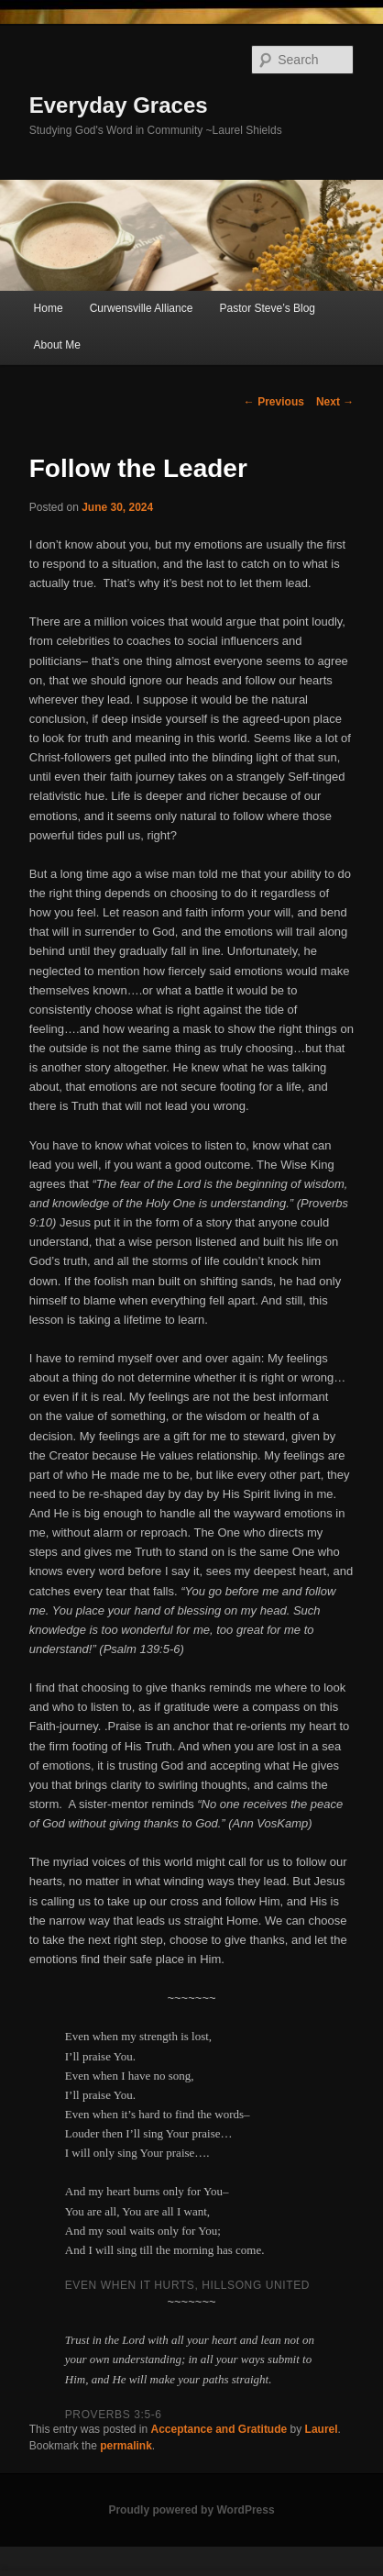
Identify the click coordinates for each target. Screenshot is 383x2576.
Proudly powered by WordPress (191, 2510)
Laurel (321, 2429)
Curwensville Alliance (141, 308)
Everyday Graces (118, 105)
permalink (126, 2445)
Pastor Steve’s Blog (267, 308)
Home (48, 308)
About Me (57, 345)
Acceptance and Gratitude (219, 2429)
